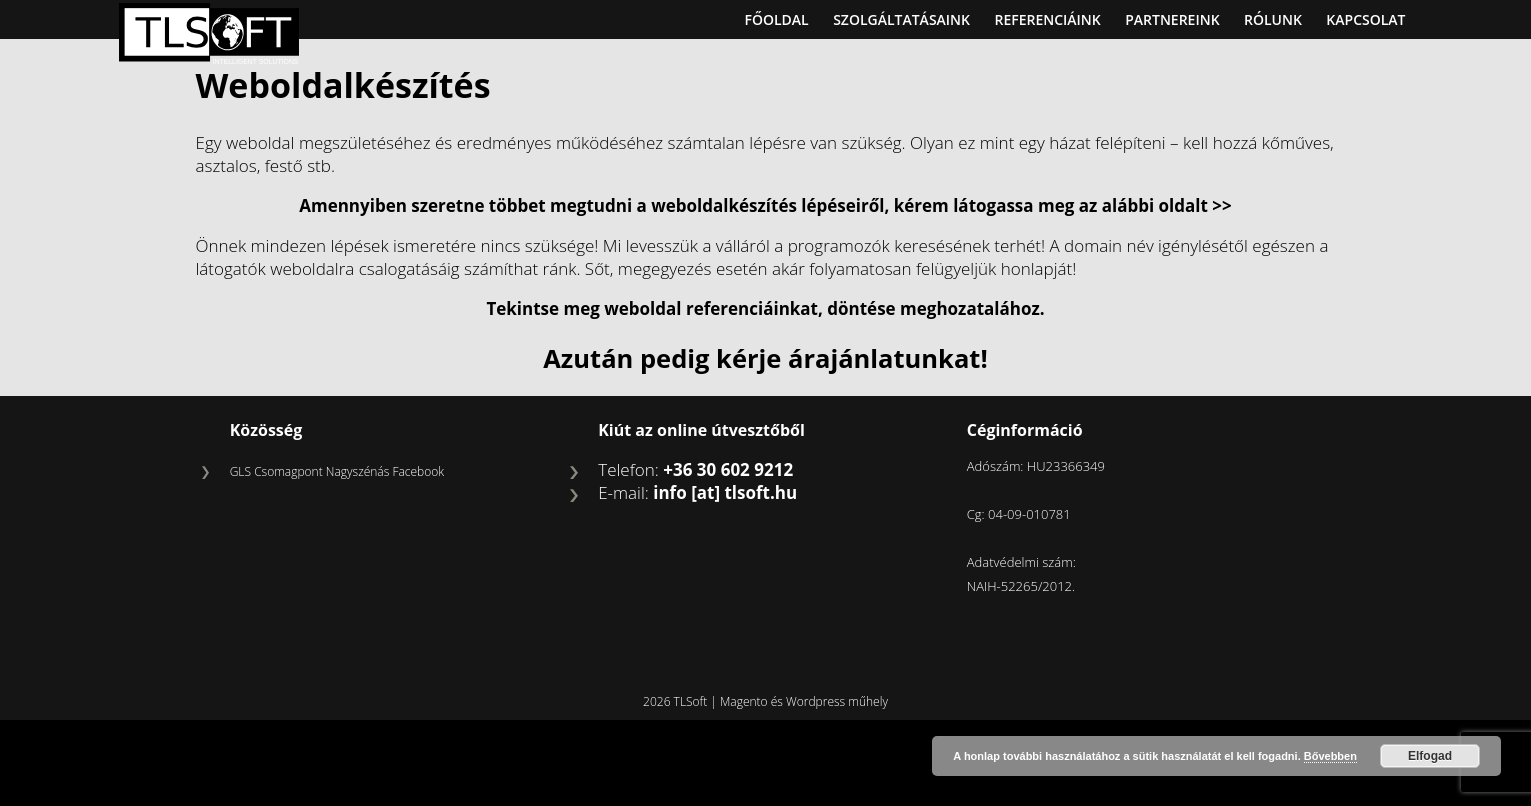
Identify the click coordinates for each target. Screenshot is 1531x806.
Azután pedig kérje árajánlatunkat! (765, 358)
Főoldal (776, 19)
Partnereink (1172, 19)
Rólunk (1273, 19)
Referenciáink (1047, 19)
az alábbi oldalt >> (1155, 205)
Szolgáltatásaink (901, 19)
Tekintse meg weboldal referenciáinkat (652, 308)
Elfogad (1430, 756)
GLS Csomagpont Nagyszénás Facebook (337, 471)
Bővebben (1330, 756)
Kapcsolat (1365, 19)
